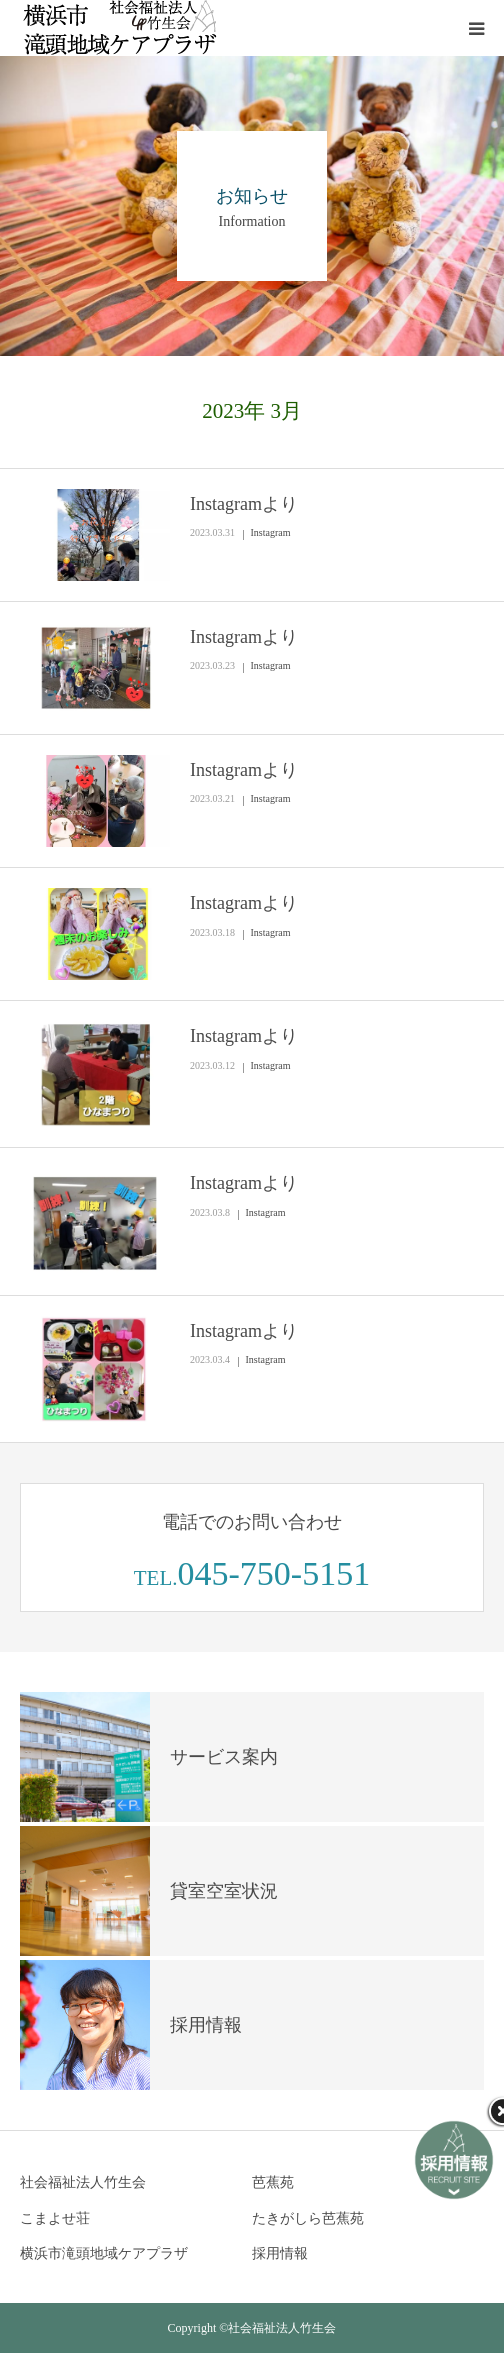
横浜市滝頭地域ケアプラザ (104, 2253)
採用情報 (280, 2253)
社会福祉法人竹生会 (83, 2182)
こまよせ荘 (55, 2218)
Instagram (271, 532)
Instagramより (244, 504)
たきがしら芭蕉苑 (308, 2218)
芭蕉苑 (273, 2182)
